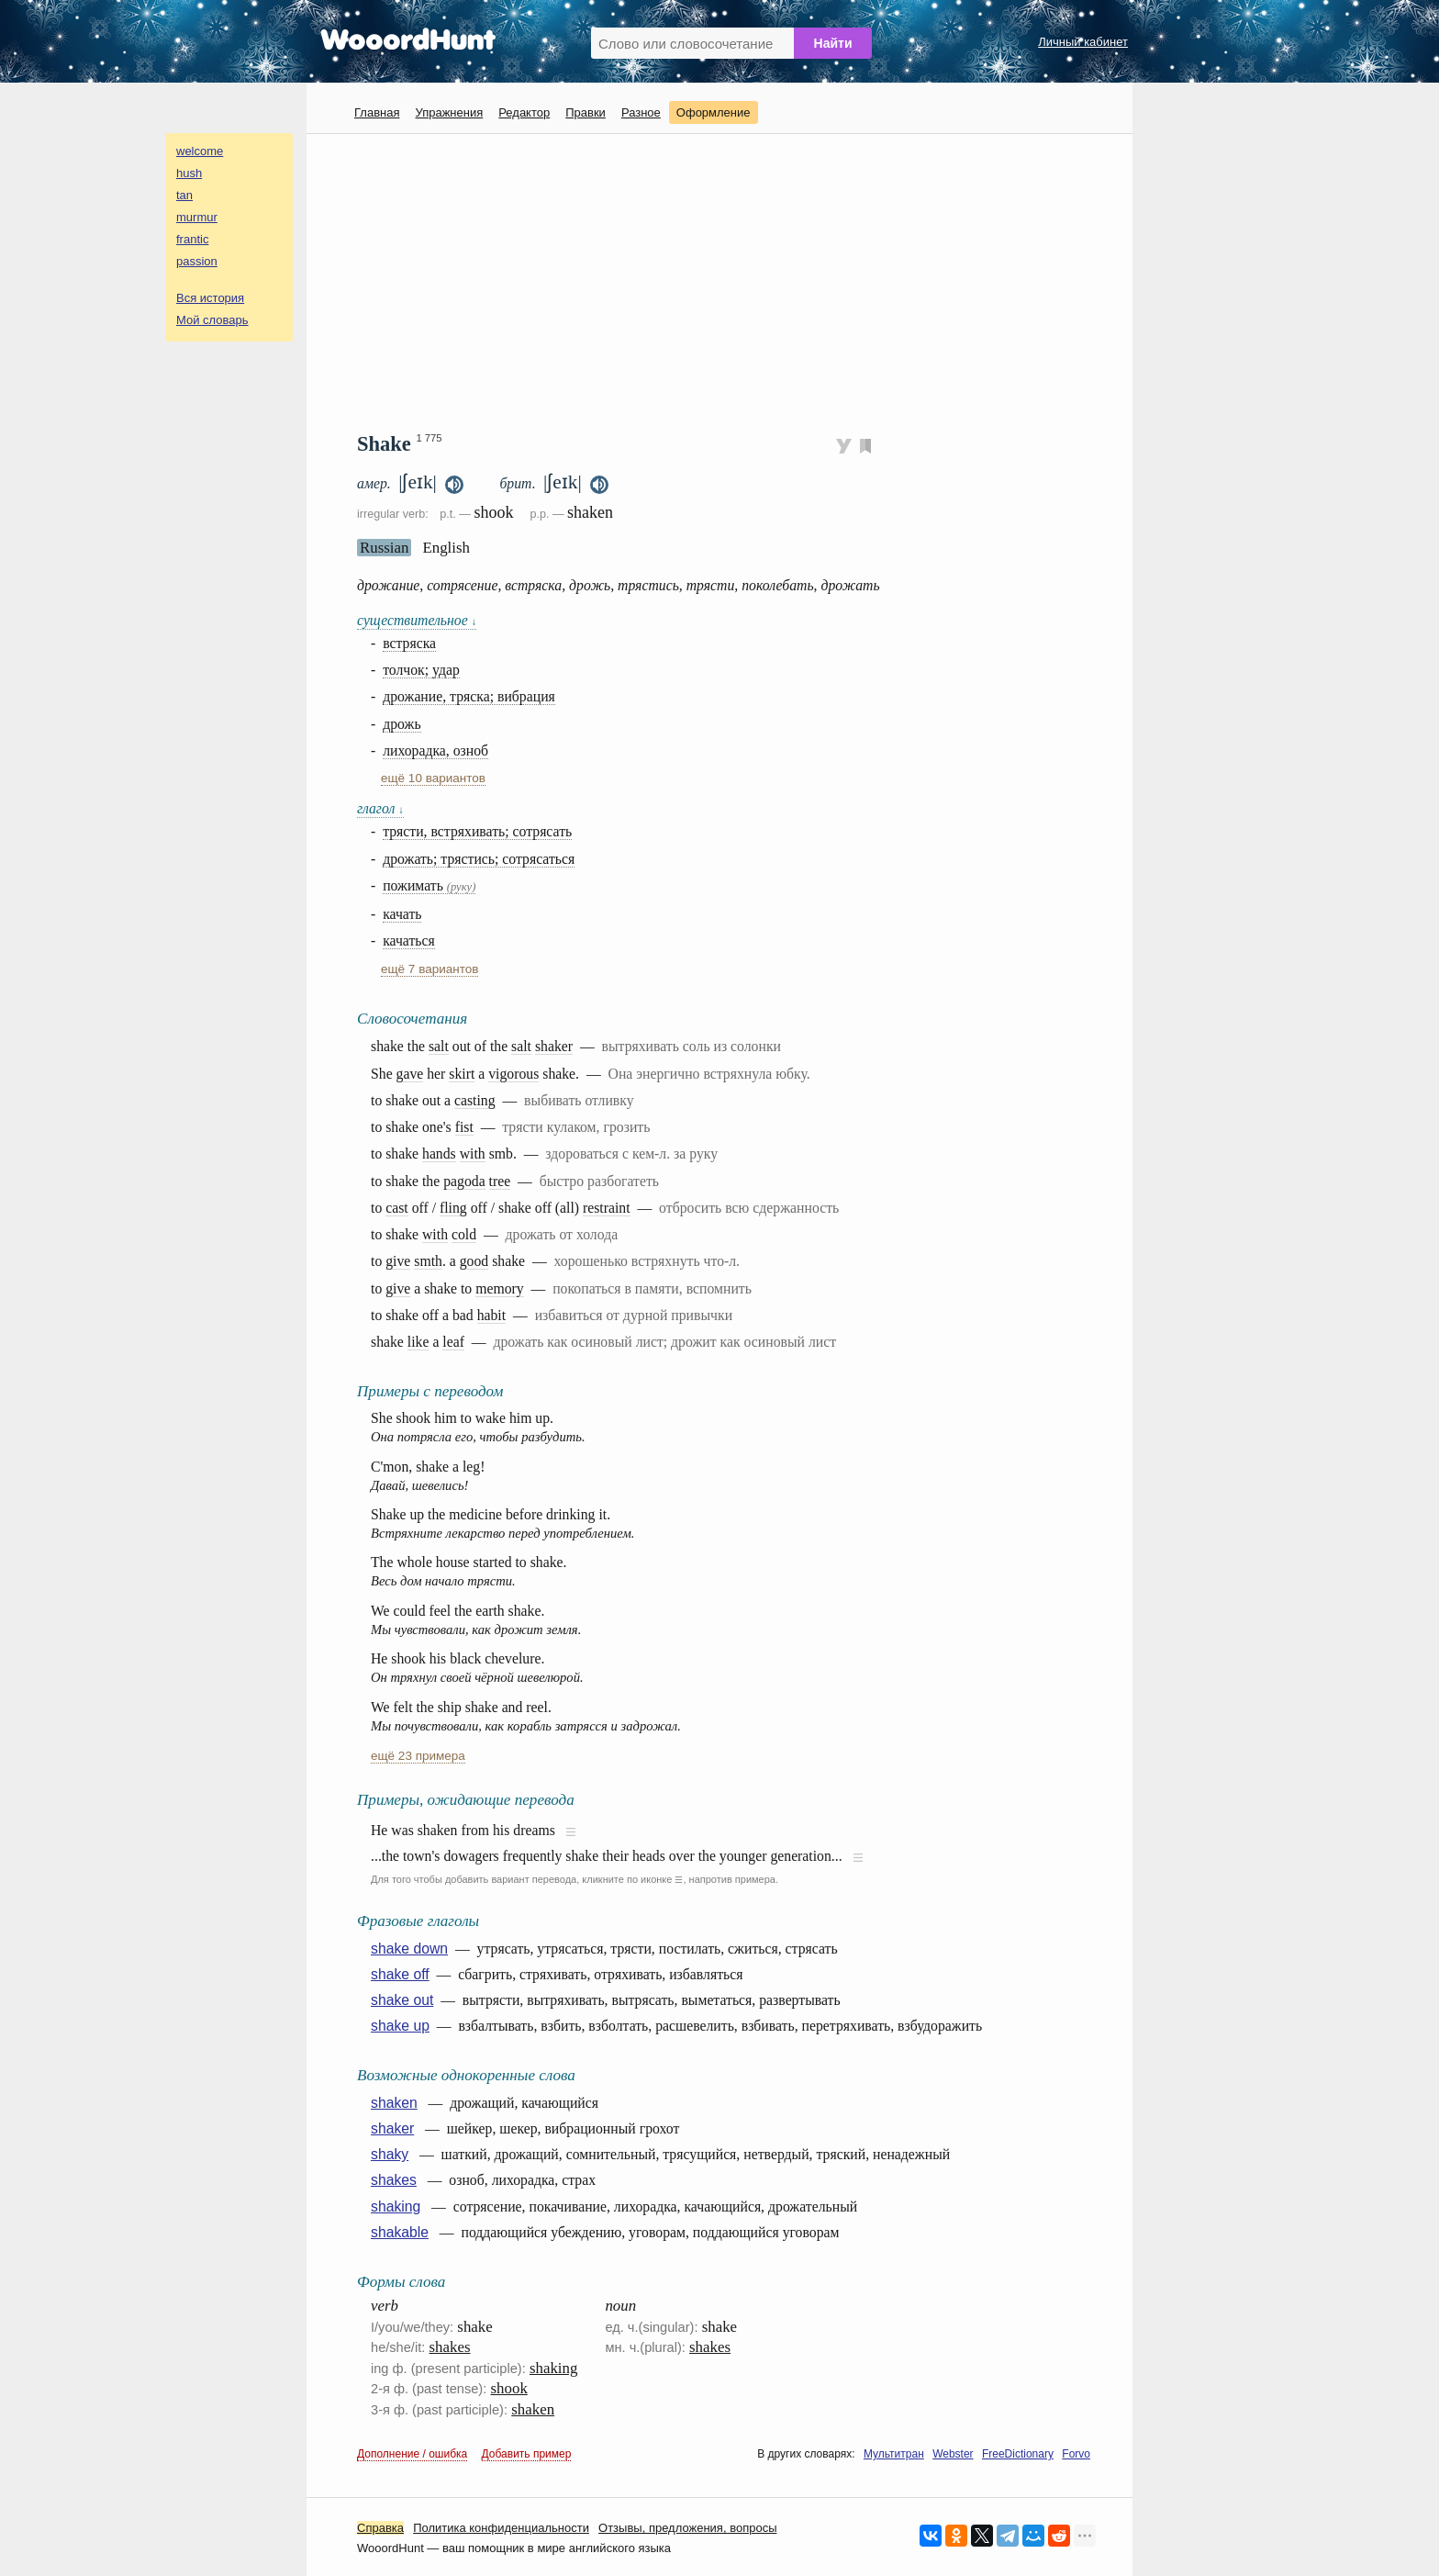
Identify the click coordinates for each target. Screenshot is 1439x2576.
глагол (380, 808)
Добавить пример (527, 2453)
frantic (192, 239)
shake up (400, 2025)
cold (464, 1234)
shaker (554, 1046)
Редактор (524, 112)
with (472, 1153)
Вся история (210, 298)
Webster (952, 2453)
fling (453, 1207)
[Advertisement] (726, 280)
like (418, 1342)
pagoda (464, 1181)
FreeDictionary (1018, 2453)
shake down (409, 1948)
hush (189, 173)
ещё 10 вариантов (433, 778)
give (397, 1261)
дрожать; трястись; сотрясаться (478, 859)
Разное (641, 112)
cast (396, 1207)
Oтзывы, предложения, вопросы (687, 2528)
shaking (395, 2206)
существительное (416, 620)
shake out (402, 2000)
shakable (400, 2232)
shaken (394, 2103)
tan (184, 195)
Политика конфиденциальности (501, 2528)
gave (410, 1073)
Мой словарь (212, 320)
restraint (606, 1207)
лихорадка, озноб (435, 750)
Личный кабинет (1083, 42)
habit (492, 1315)
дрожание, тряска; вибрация (469, 696)
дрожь (401, 724)
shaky (389, 2154)
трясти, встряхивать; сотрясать (477, 831)
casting (475, 1100)
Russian (384, 547)
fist (464, 1127)
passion (197, 261)
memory (499, 1288)
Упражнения (449, 112)
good (474, 1261)
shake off (400, 1974)
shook (509, 2388)
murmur (197, 217)
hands (439, 1153)
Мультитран (894, 2453)
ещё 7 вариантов (429, 969)
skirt (461, 1073)
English (446, 547)
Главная (376, 112)
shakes (394, 2180)
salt (439, 1046)
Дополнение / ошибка (412, 2453)
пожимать (429, 885)
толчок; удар (421, 670)
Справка (380, 2528)
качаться (409, 940)
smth (428, 1261)
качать (402, 914)
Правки (585, 112)
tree (500, 1181)
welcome (199, 151)
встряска (409, 643)
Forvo (1076, 2453)
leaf (453, 1342)
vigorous (513, 1073)
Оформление (713, 112)
